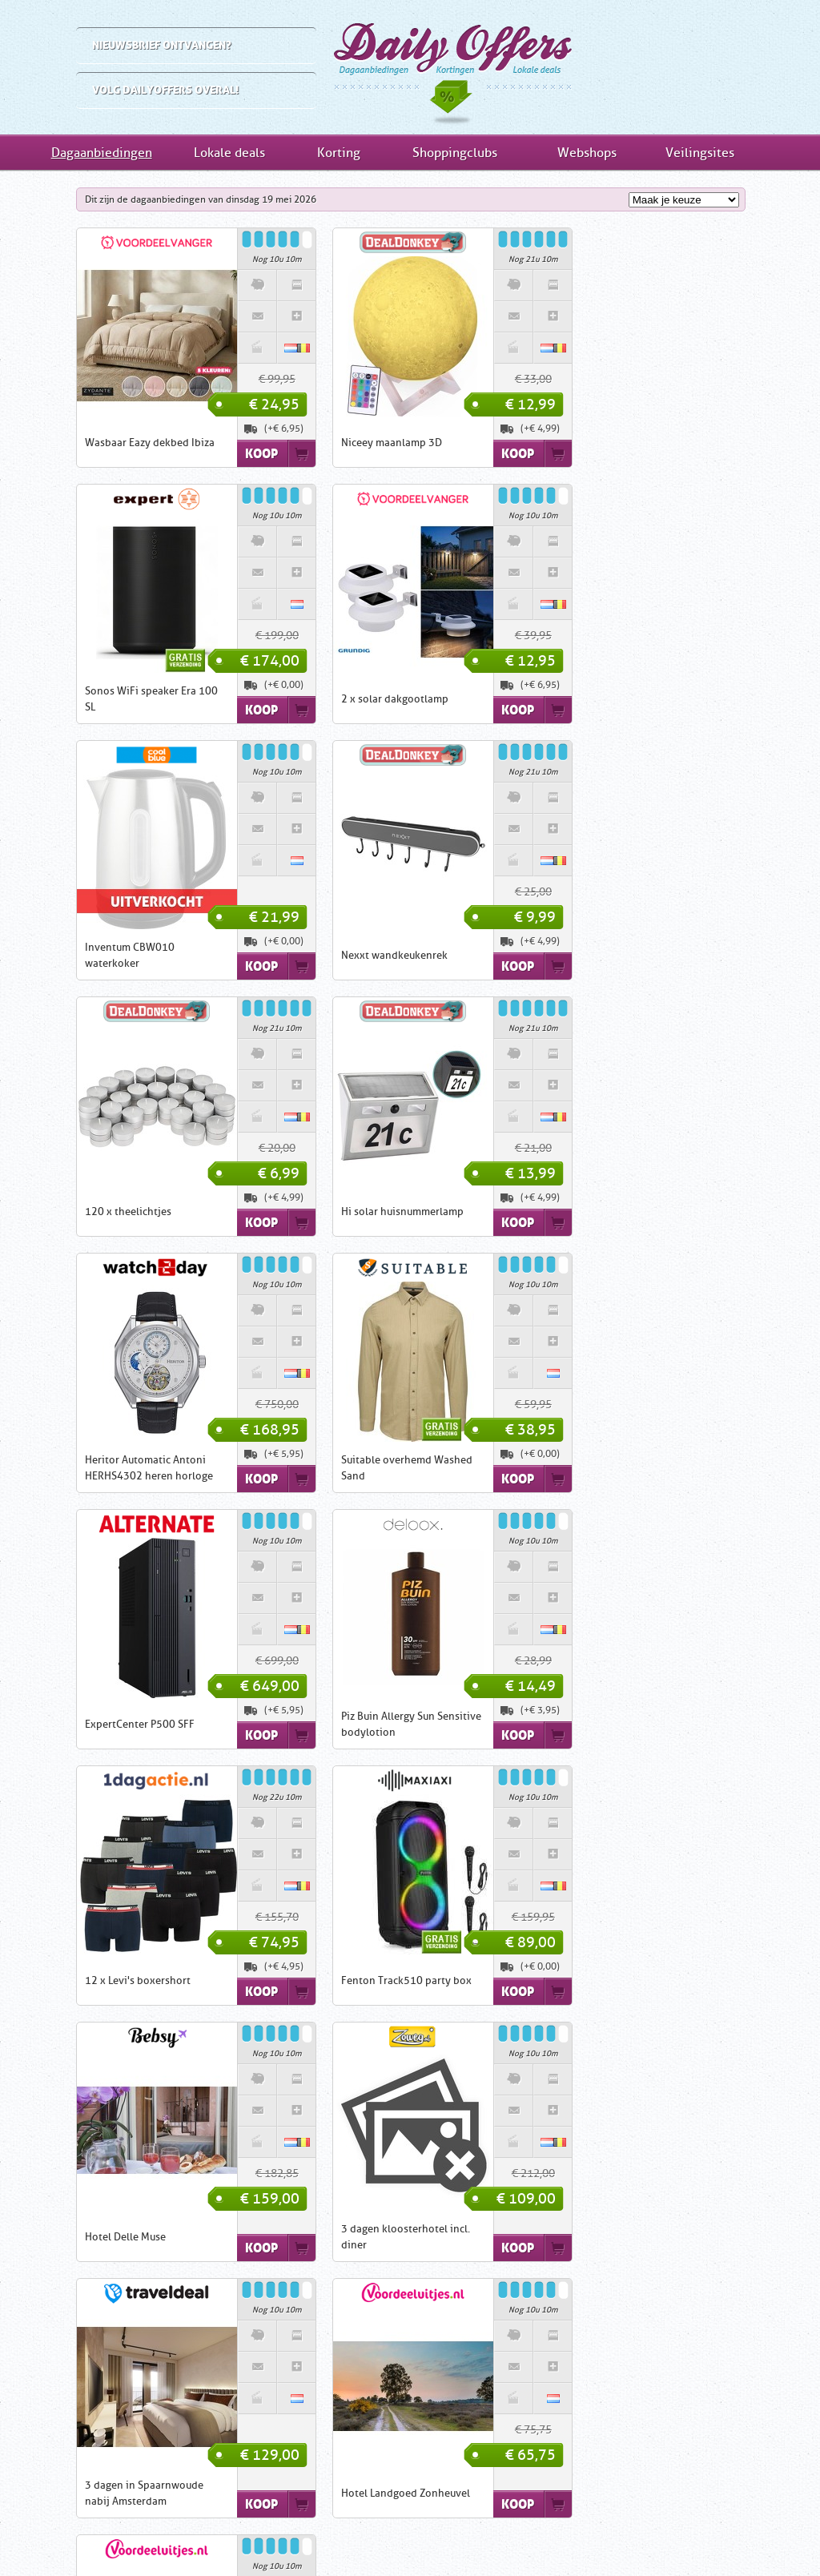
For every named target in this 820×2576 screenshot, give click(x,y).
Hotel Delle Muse (595, 1468)
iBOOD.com (409, 2396)
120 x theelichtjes (85, 955)
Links (306, 2536)
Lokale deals (229, 152)
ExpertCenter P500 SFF (353, 1211)
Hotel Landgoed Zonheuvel (619, 1724)
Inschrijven (154, 2483)
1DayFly (459, 2396)
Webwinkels (606, 2487)
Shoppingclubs (454, 152)
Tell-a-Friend (628, 2536)
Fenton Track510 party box (364, 1468)
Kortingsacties (607, 2407)
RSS (689, 2536)
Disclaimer (422, 2536)
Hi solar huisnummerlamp (360, 955)
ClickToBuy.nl (325, 2410)
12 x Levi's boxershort (95, 1468)
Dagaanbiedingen (410, 67)
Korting (338, 152)
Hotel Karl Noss (79, 1980)
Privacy (484, 2536)
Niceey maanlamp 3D (349, 443)
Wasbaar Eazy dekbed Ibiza (107, 443)
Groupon (504, 2396)
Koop (219, 453)
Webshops (587, 152)
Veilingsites (699, 152)
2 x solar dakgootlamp (96, 699)
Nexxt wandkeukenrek (608, 699)
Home (135, 2536)
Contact (358, 2536)
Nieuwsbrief (550, 2536)
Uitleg (186, 2536)
